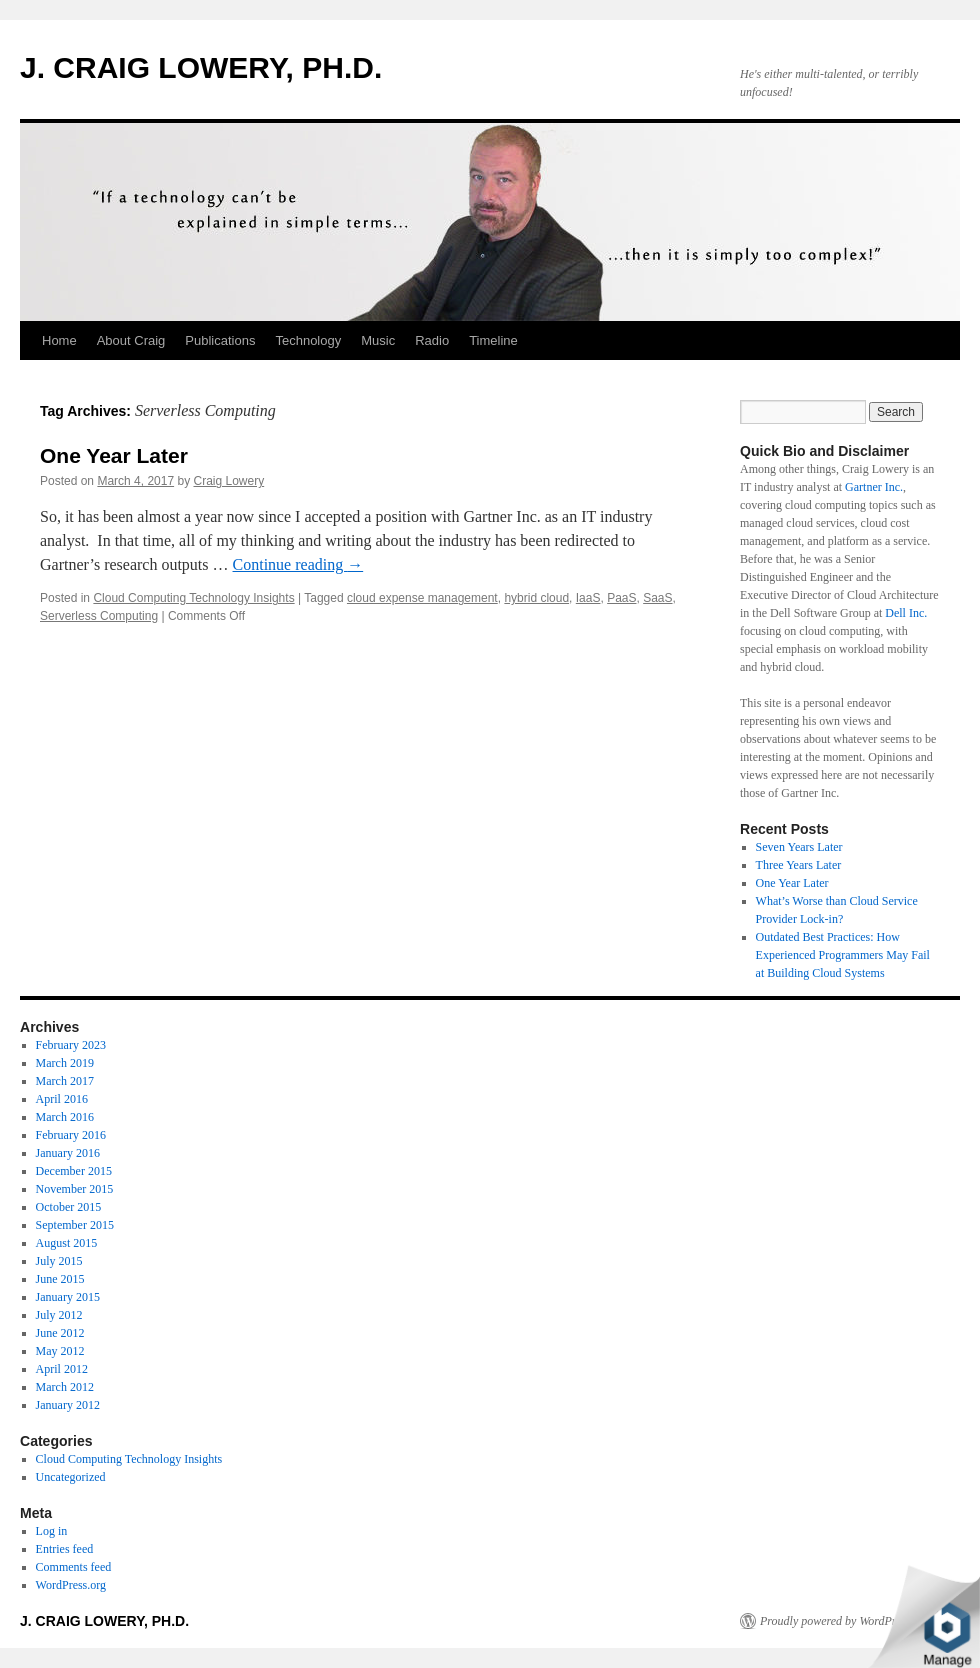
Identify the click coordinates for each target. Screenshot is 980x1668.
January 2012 (68, 1405)
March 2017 (65, 1081)
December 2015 (74, 1171)
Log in (52, 1531)
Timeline (493, 340)
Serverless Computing (99, 616)
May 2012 (60, 1351)
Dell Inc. (906, 613)
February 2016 (71, 1135)
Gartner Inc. (874, 487)
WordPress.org (71, 1585)
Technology (308, 340)
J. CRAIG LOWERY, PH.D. (201, 67)
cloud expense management (422, 598)
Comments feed (74, 1567)
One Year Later (114, 455)
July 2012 (59, 1315)
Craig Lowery (228, 481)
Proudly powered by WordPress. (837, 1621)
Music (378, 340)
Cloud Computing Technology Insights (193, 598)
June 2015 (60, 1279)
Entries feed (65, 1549)
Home (59, 340)
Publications (220, 340)
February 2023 (71, 1045)
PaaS (621, 598)
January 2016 (68, 1153)
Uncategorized (71, 1477)
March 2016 (65, 1117)
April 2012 (62, 1369)
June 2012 (60, 1333)
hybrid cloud (536, 598)
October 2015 (69, 1207)
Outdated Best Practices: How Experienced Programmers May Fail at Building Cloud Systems (843, 955)
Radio (432, 340)
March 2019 (65, 1063)
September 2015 (75, 1225)
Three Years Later (799, 865)
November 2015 (75, 1189)
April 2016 (62, 1099)
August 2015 (67, 1243)
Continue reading (298, 564)
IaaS (588, 598)
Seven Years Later (799, 847)
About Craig (131, 340)
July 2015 (59, 1261)
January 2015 (68, 1297)
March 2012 (65, 1387)
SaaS (657, 598)
